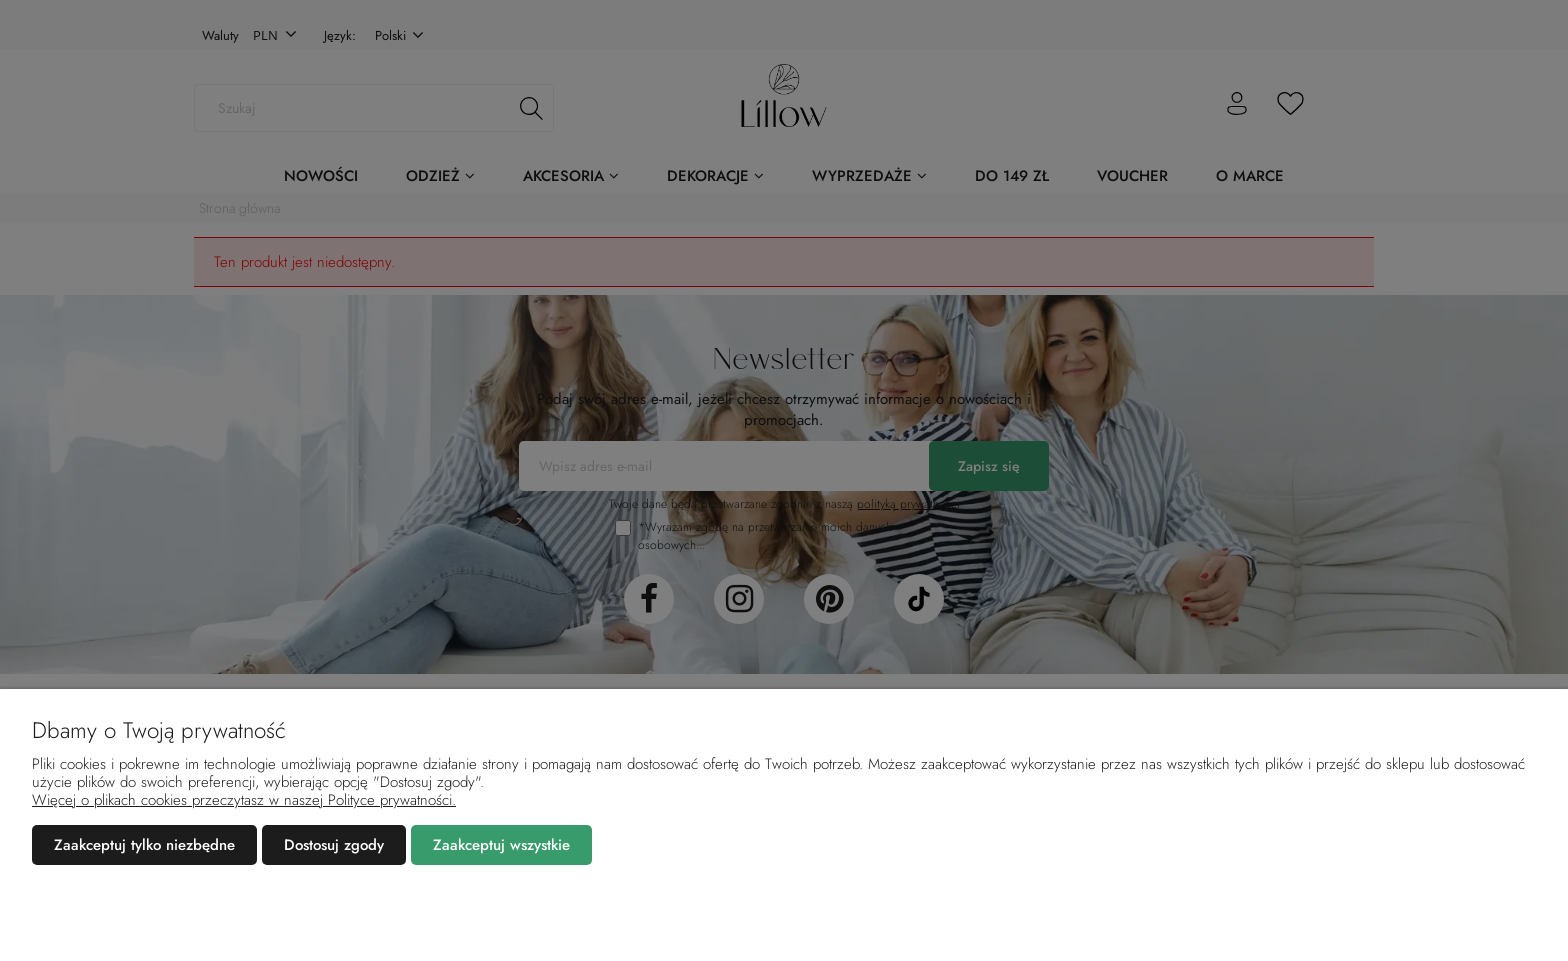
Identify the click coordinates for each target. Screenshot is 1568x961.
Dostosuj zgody (334, 845)
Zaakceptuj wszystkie (501, 845)
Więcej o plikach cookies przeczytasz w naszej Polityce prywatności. (244, 800)
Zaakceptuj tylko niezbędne (144, 845)
